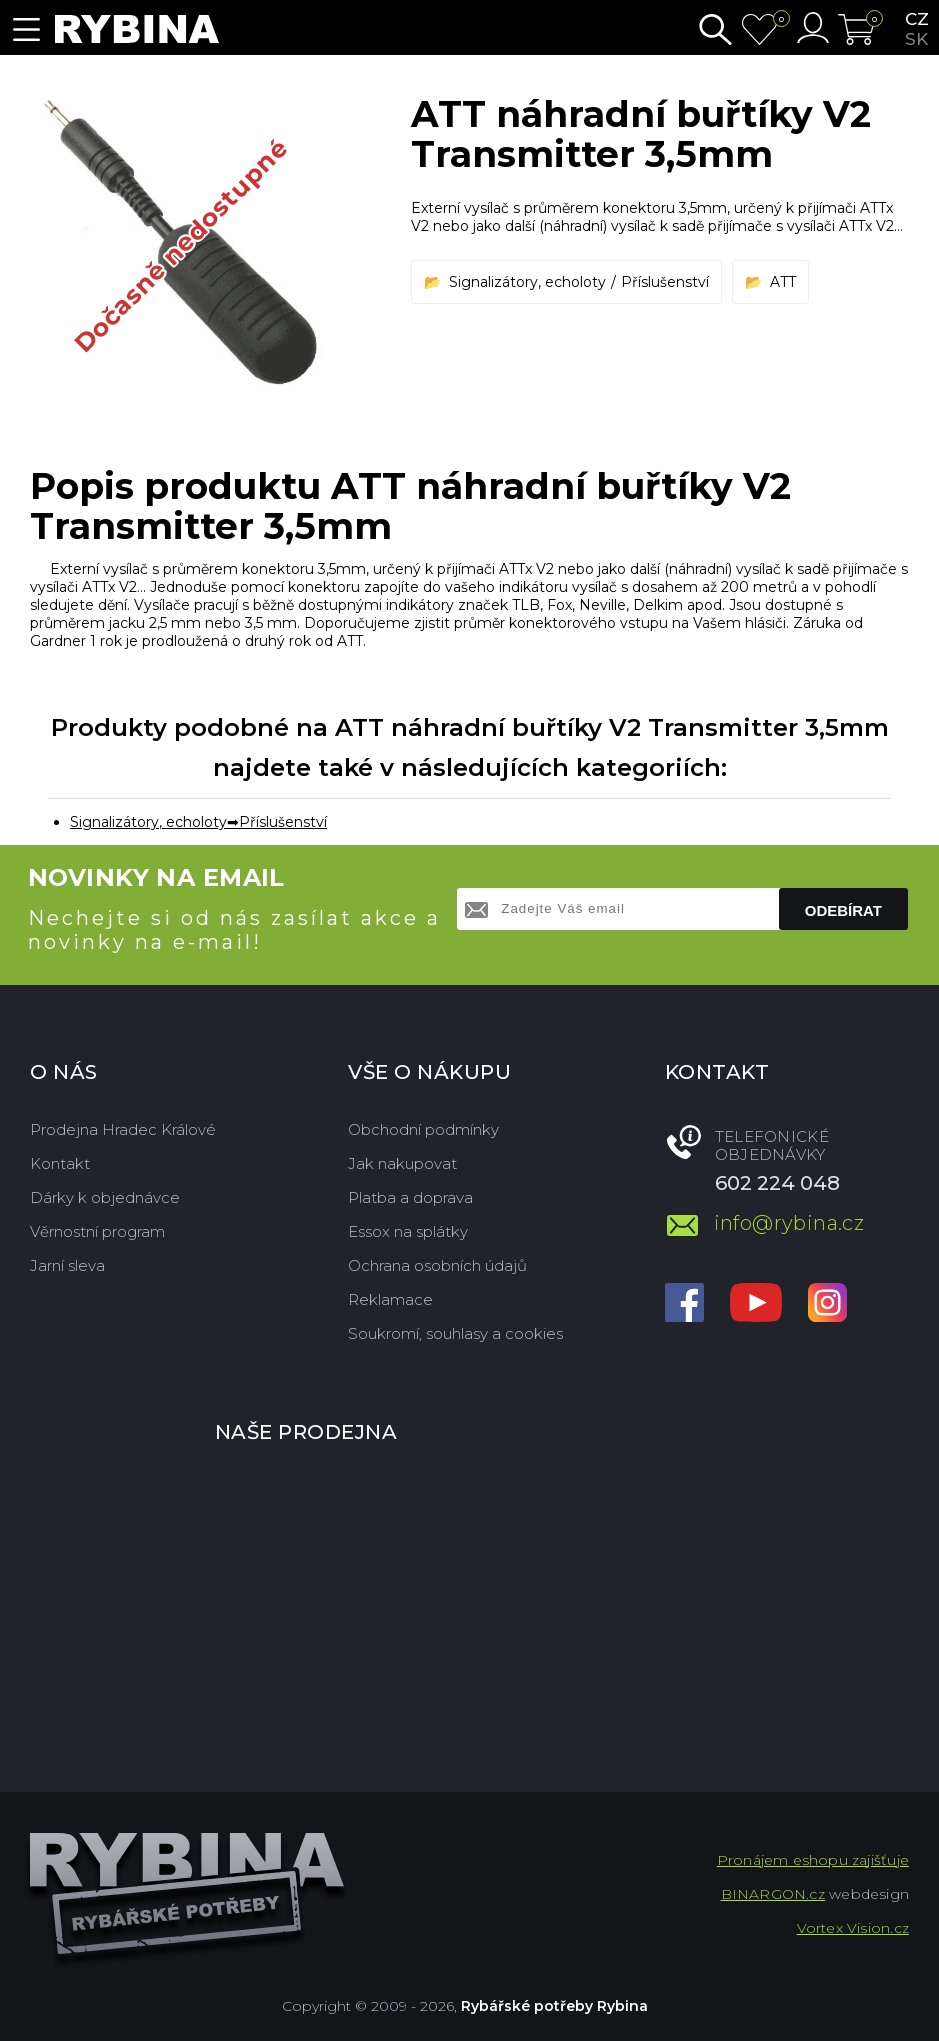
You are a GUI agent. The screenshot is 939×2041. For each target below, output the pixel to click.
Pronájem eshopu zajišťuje (813, 1860)
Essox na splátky (408, 1231)
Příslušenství (665, 282)
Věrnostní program (97, 1231)
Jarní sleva (67, 1265)
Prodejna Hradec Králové (123, 1129)
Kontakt (60, 1163)
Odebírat (843, 910)
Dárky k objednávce (105, 1197)
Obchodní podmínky (423, 1129)
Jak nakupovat (402, 1163)
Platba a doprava (410, 1197)
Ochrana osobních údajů (437, 1265)
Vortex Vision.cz (853, 1928)
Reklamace (390, 1299)
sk (916, 39)
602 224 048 (777, 1183)
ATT (783, 282)
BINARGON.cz (773, 1894)
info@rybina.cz (789, 1223)
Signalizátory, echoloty (527, 282)
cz (917, 19)
